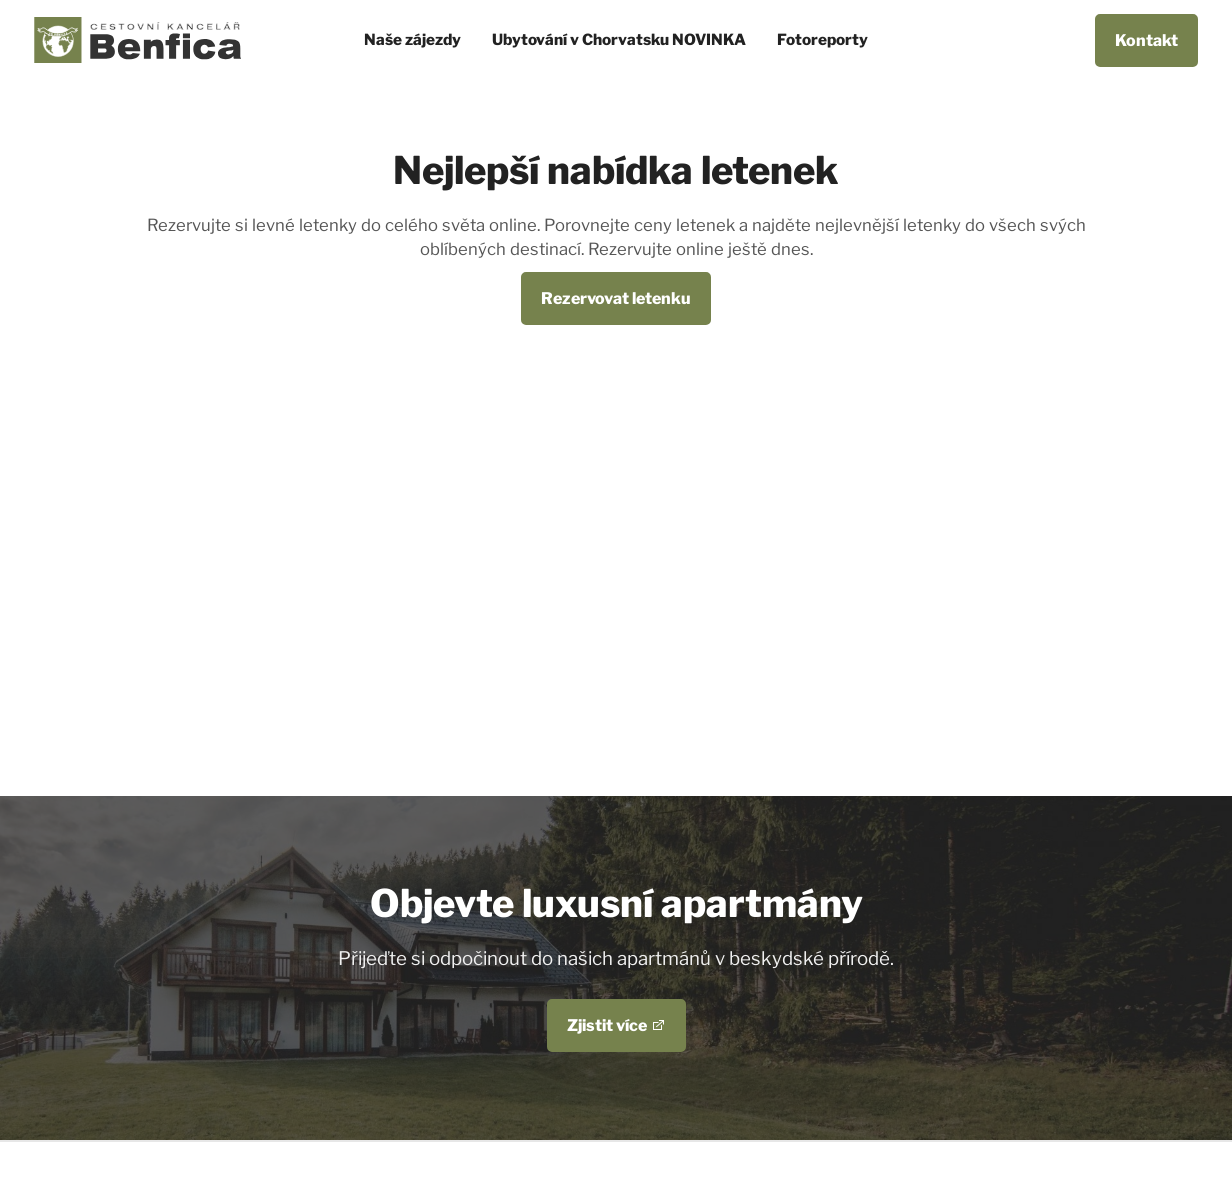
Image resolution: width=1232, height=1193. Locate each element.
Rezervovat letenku (616, 298)
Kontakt (1146, 40)
